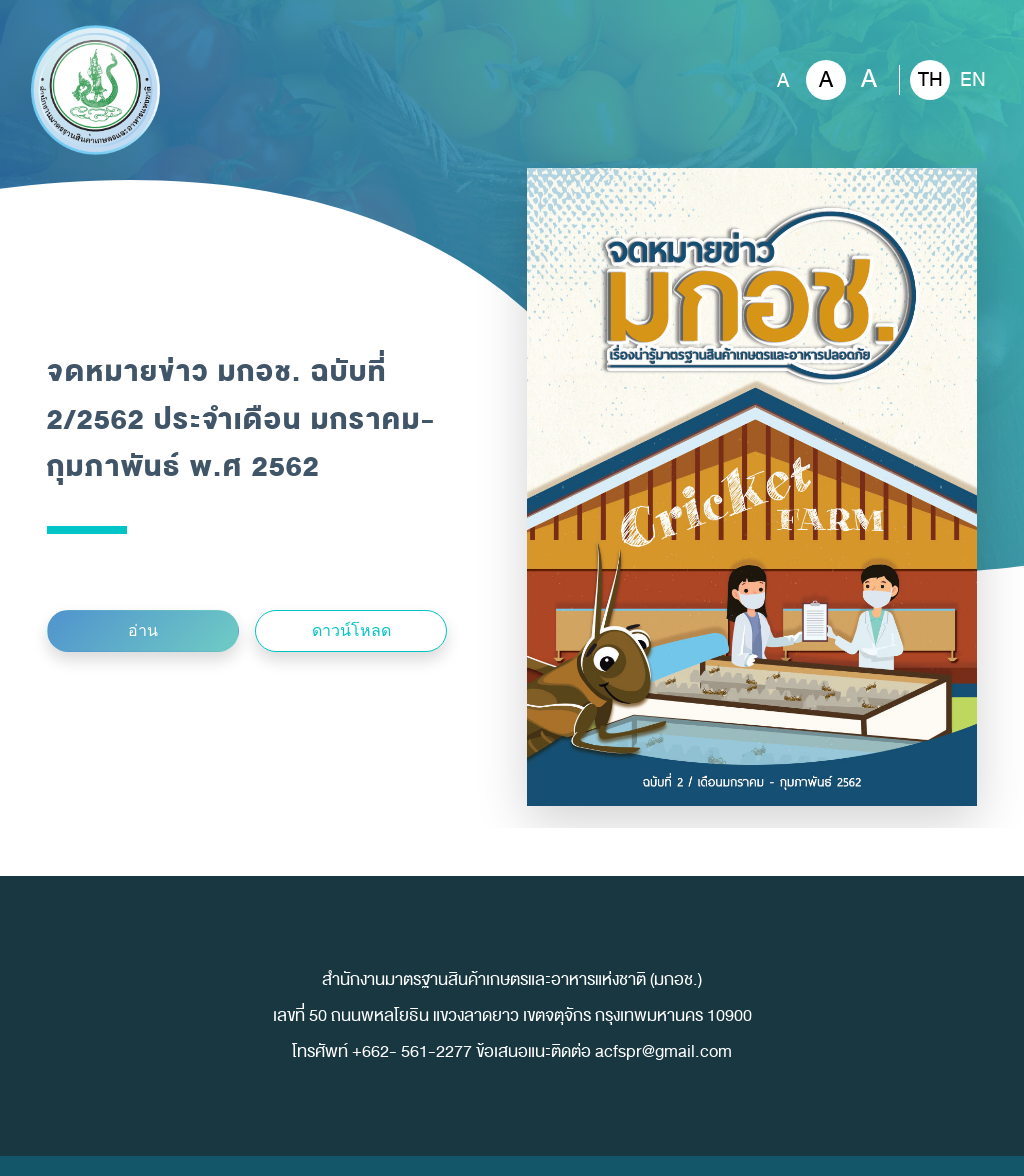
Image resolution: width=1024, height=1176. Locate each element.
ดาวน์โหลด (351, 630)
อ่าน (143, 630)
